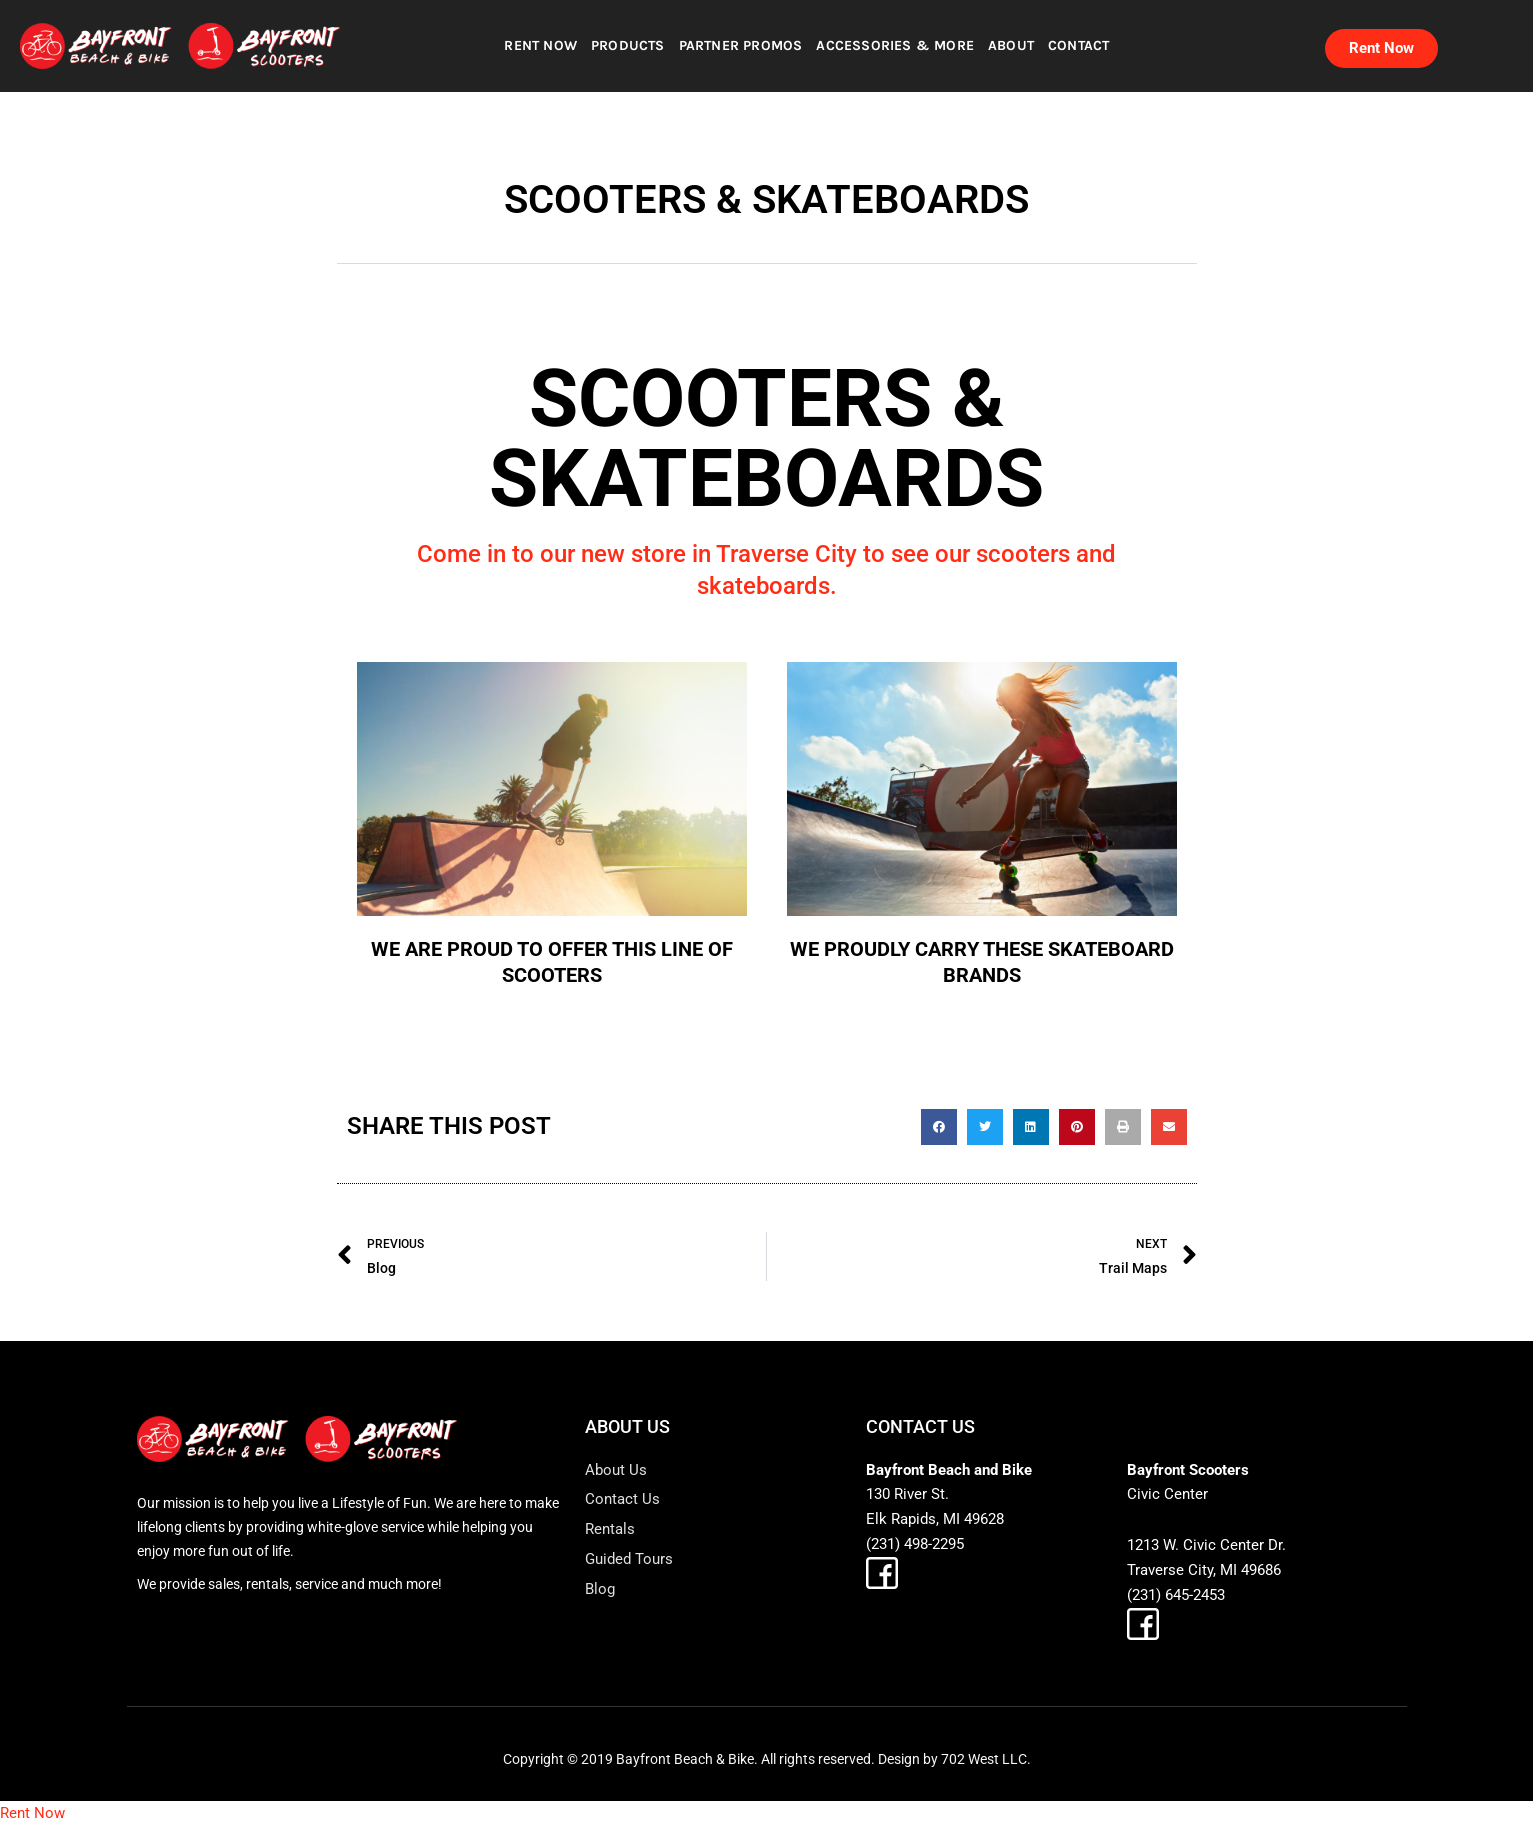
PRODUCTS (628, 45)
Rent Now (32, 1813)
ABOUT (1011, 45)
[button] (939, 1127)
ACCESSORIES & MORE (895, 45)
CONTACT (1078, 45)
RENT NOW (540, 45)
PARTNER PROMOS (741, 45)
